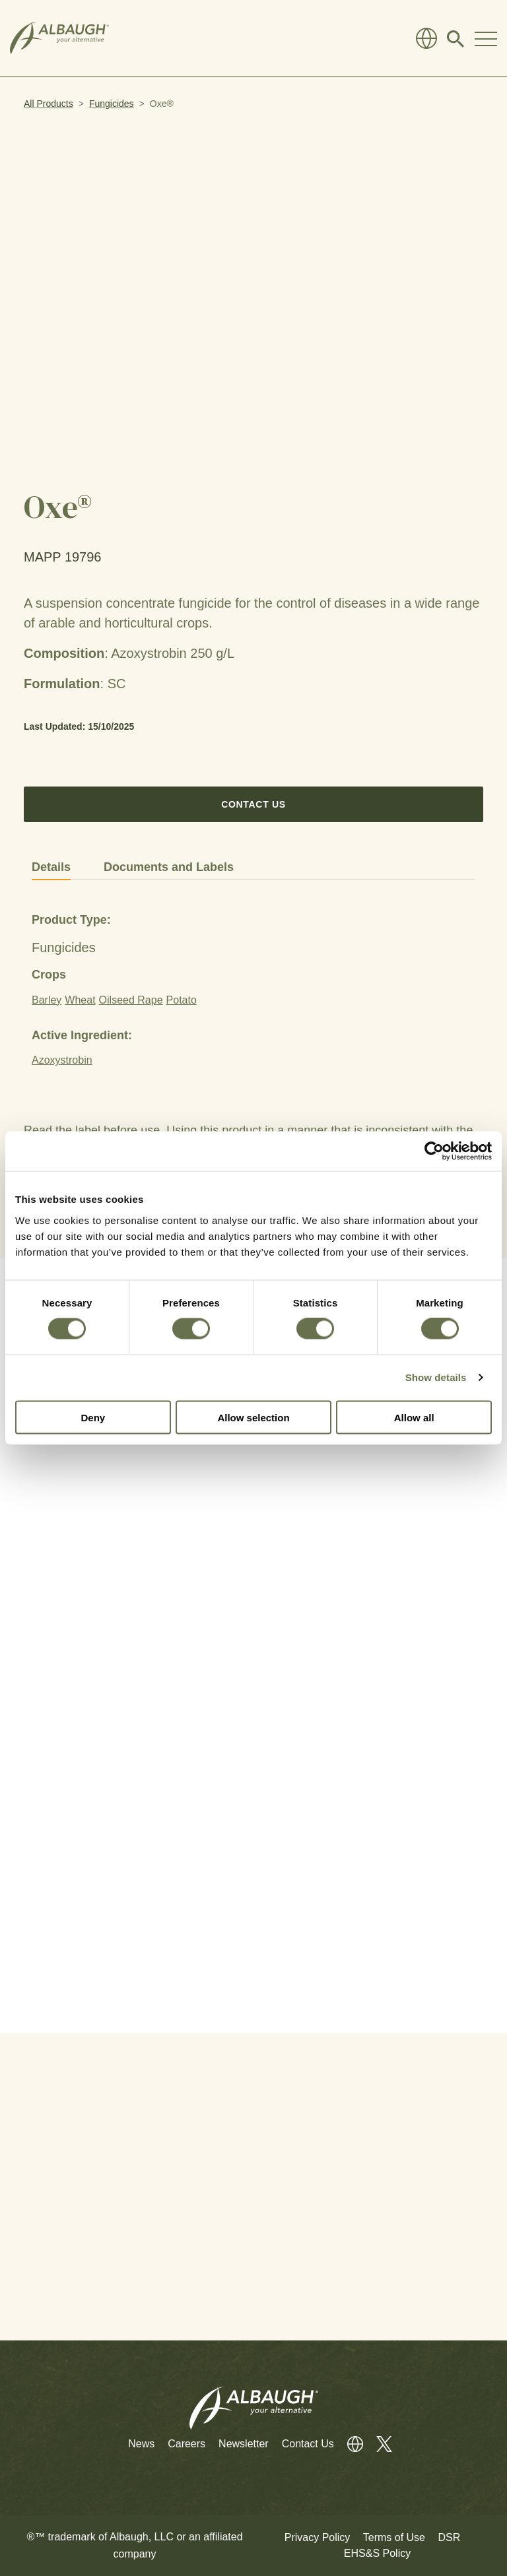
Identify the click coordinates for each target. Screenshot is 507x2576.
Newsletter (244, 2443)
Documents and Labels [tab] (169, 867)
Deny (93, 1417)
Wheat (80, 1000)
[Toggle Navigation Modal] (486, 38)
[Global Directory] (426, 38)
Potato (181, 1000)
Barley (46, 1000)
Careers (186, 2443)
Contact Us (253, 804)
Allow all (414, 1417)
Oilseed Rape (131, 1000)
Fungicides (111, 103)
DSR (449, 2537)
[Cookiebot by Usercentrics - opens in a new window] (434, 1151)
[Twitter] (377, 2444)
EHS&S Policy (377, 2553)
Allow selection (253, 1417)
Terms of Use (394, 2537)
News (141, 2443)
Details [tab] (51, 867)
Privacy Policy (318, 2537)
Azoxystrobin (62, 1060)
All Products (48, 103)
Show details (436, 1377)
